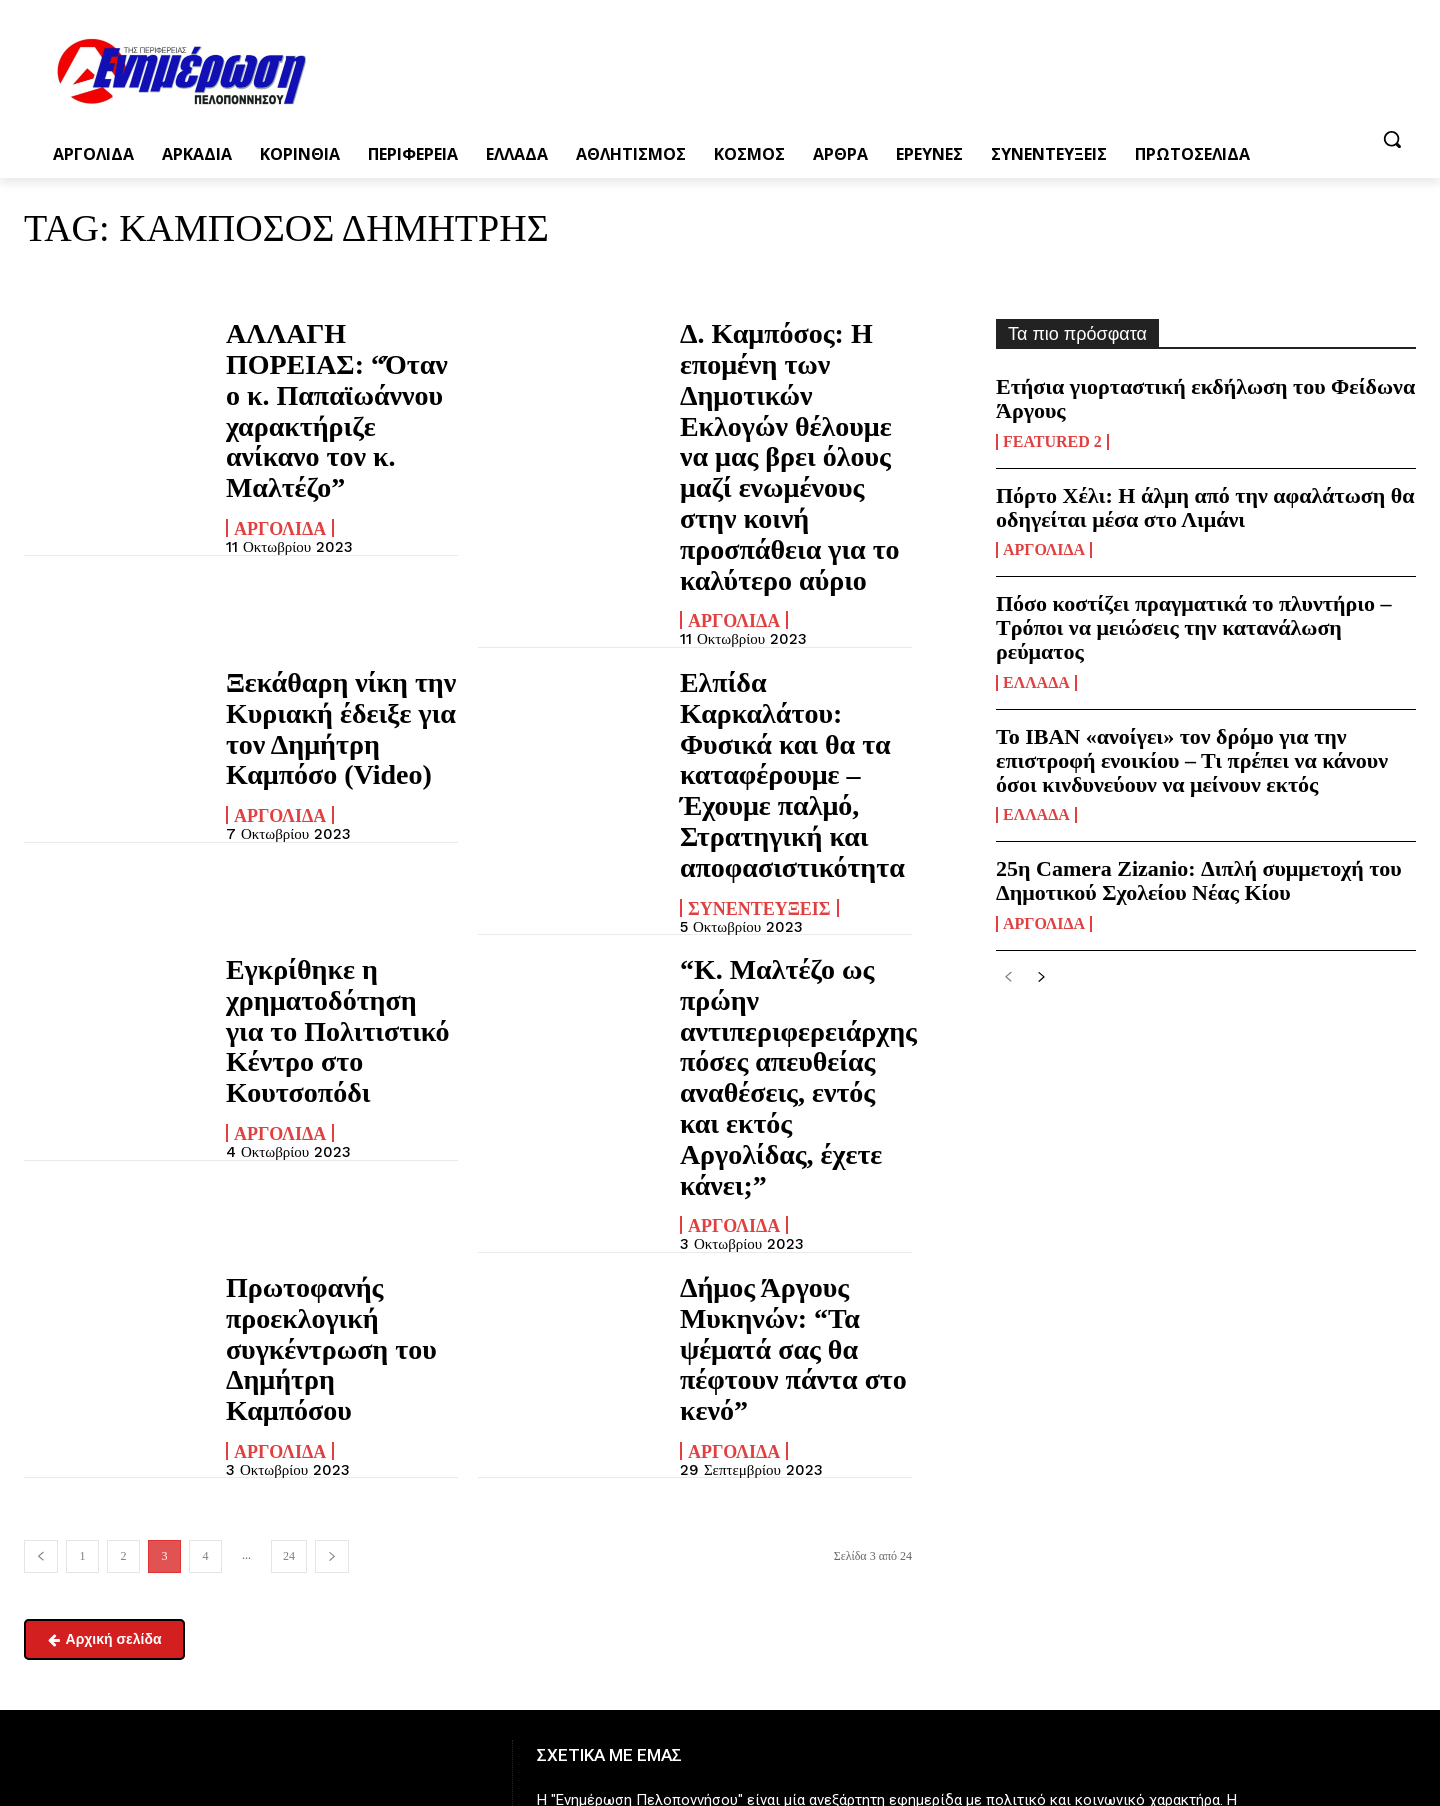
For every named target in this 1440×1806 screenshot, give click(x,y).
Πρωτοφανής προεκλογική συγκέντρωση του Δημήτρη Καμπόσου (321, 1017)
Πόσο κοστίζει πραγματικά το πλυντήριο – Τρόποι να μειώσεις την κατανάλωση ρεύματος (1194, 627)
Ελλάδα (1036, 683)
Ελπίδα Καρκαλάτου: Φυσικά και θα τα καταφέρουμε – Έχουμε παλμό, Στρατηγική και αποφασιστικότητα (789, 620)
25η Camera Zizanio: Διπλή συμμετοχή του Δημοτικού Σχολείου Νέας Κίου (1199, 880)
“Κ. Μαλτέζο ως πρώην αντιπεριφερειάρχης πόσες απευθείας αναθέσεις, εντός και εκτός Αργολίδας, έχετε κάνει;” (790, 825)
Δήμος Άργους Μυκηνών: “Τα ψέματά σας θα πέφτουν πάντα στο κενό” (789, 1017)
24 (289, 1195)
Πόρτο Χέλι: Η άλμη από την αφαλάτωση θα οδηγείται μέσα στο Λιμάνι (1205, 507)
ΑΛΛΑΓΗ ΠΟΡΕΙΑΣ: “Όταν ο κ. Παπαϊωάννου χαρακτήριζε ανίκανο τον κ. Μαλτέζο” (330, 379)
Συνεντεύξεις (759, 705)
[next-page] (332, 1195)
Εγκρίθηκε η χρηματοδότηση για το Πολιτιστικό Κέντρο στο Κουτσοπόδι (340, 801)
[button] (1392, 139)
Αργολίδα (280, 464)
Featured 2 (1052, 442)
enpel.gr (694, 1622)
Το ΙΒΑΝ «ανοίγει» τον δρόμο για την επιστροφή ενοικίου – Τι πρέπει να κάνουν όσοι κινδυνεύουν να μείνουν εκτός (1192, 760)
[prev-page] (41, 1195)
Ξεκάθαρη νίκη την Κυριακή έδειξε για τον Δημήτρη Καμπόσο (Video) (334, 608)
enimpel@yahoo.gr (185, 1739)
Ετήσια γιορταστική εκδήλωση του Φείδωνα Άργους (1205, 398)
